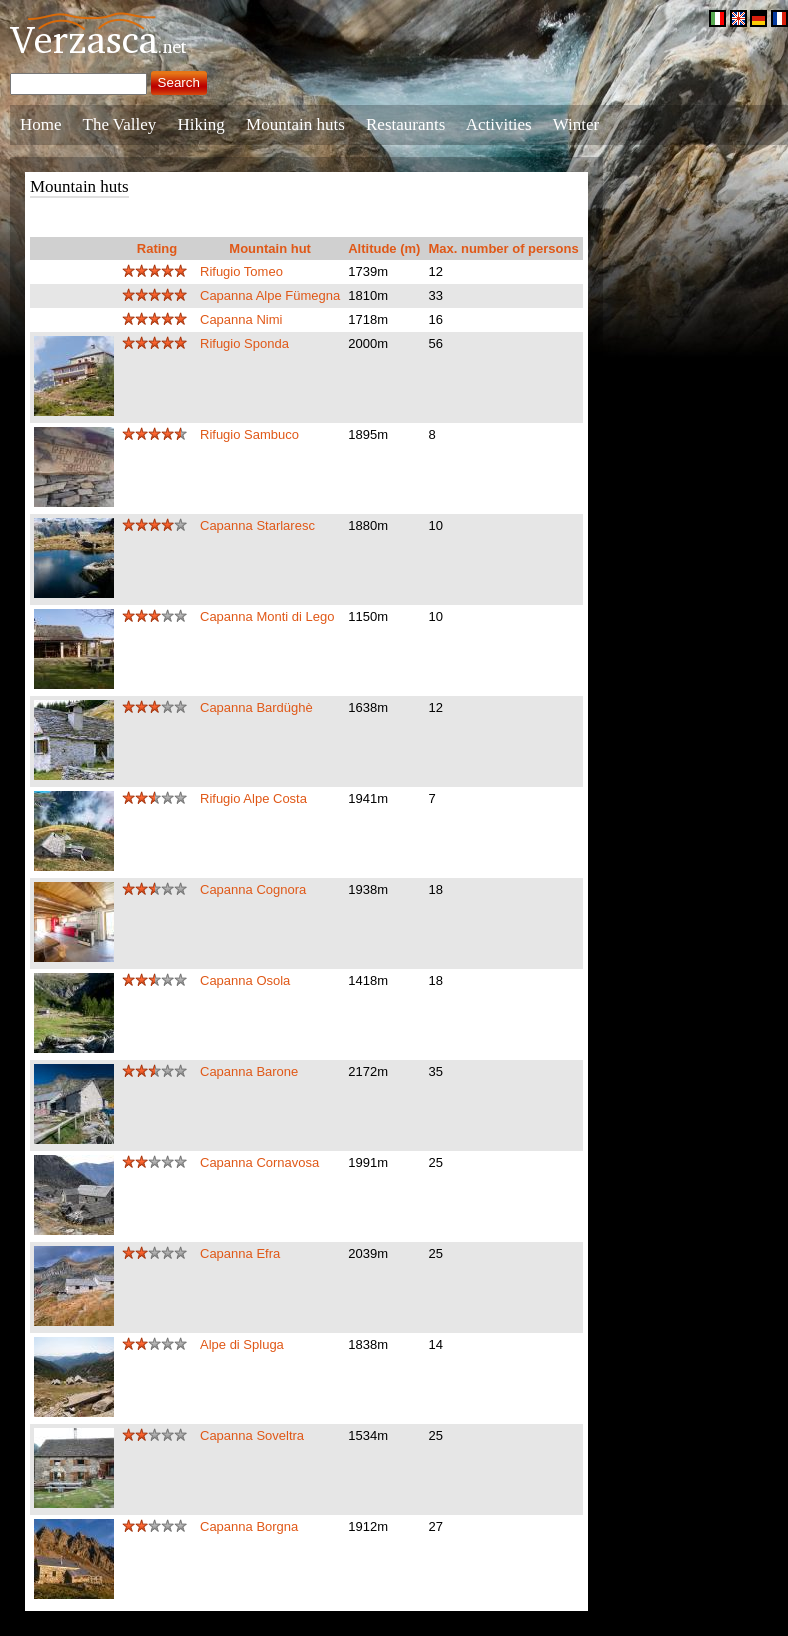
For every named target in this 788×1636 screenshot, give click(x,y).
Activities (499, 124)
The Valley (120, 124)
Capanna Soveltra (252, 1435)
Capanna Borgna (249, 1526)
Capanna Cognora (253, 889)
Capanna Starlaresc (257, 525)
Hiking (201, 124)
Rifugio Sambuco (249, 434)
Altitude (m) (384, 248)
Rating (157, 248)
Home (41, 124)
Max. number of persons (503, 248)
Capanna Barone (249, 1071)
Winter (576, 124)
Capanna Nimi (241, 319)
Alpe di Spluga (242, 1344)
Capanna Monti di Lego (267, 616)
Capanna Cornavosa (259, 1162)
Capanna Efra (240, 1253)
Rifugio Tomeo (241, 271)
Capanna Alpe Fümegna (270, 295)
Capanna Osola (245, 980)
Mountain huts (295, 124)
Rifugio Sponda (244, 343)
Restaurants (405, 124)
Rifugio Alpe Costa (253, 798)
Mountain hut (270, 248)
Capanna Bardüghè (256, 707)
